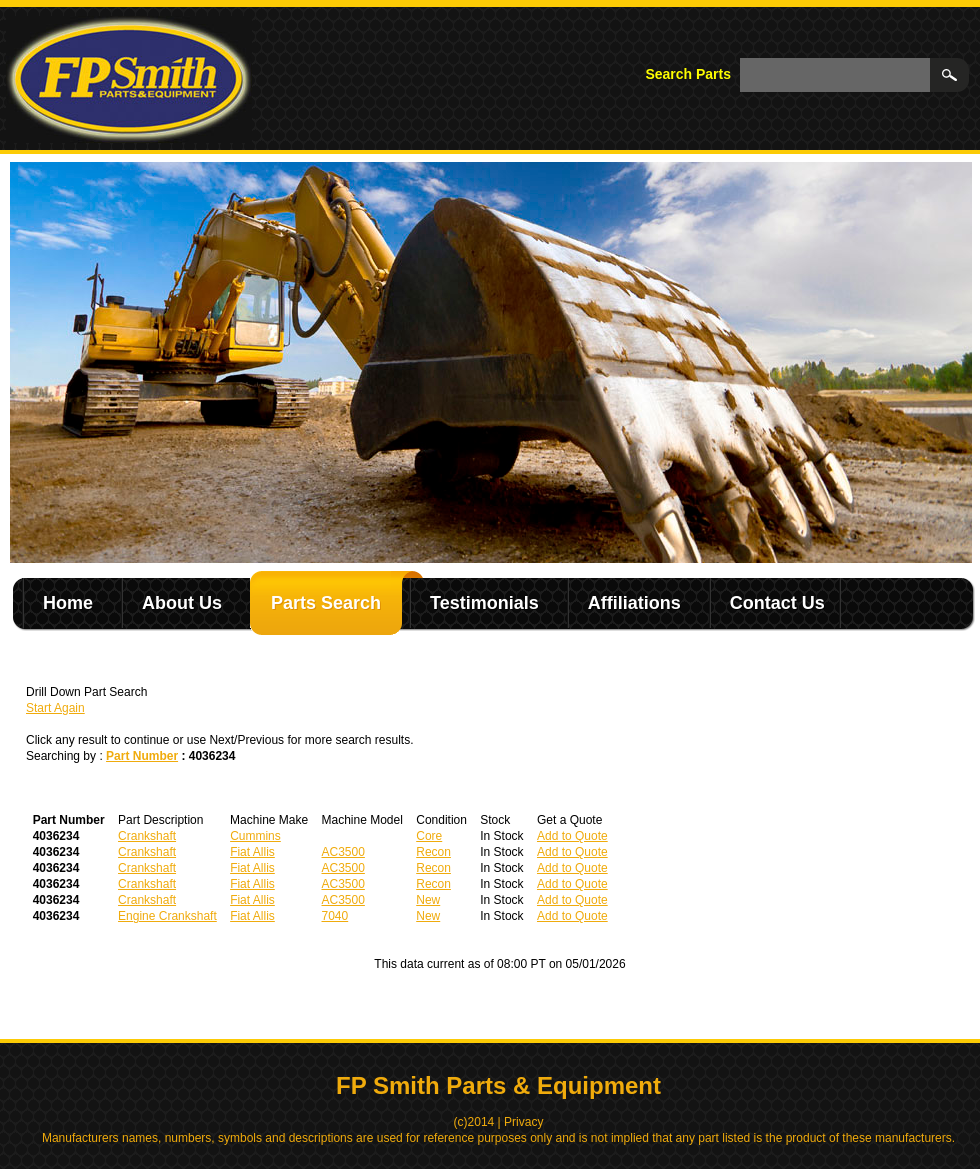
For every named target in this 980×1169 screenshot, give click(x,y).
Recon (433, 852)
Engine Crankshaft (167, 916)
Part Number (142, 756)
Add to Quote (572, 836)
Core (429, 836)
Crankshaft (147, 836)
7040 (335, 916)
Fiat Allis (252, 852)
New (428, 900)
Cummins (255, 836)
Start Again (55, 708)
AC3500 (343, 852)
